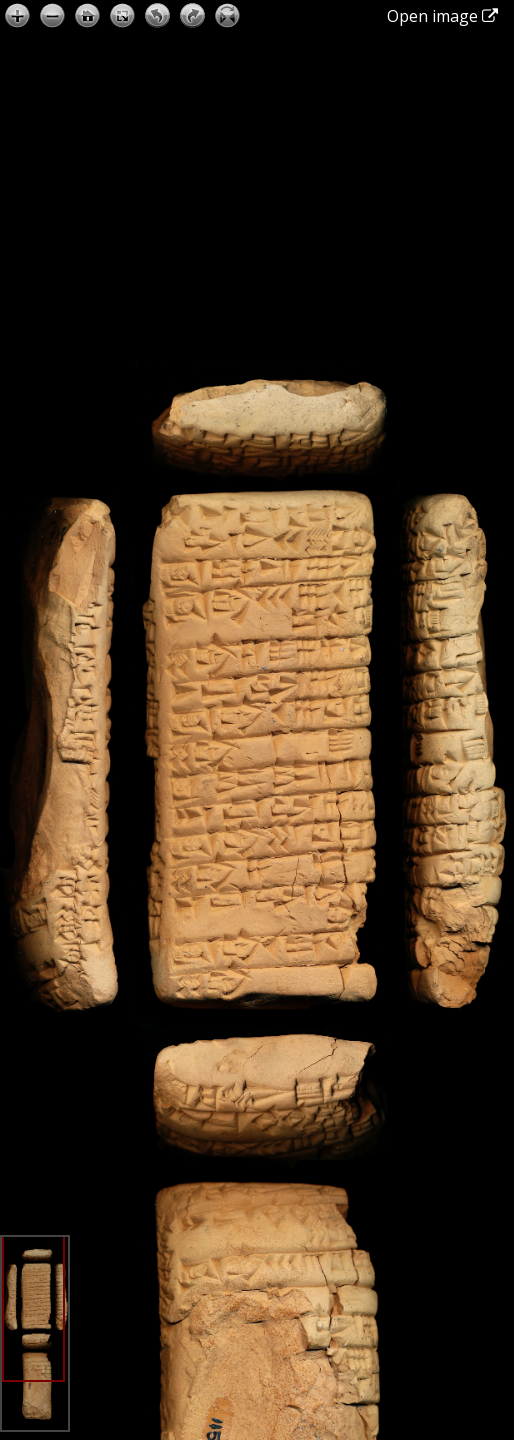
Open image (442, 16)
